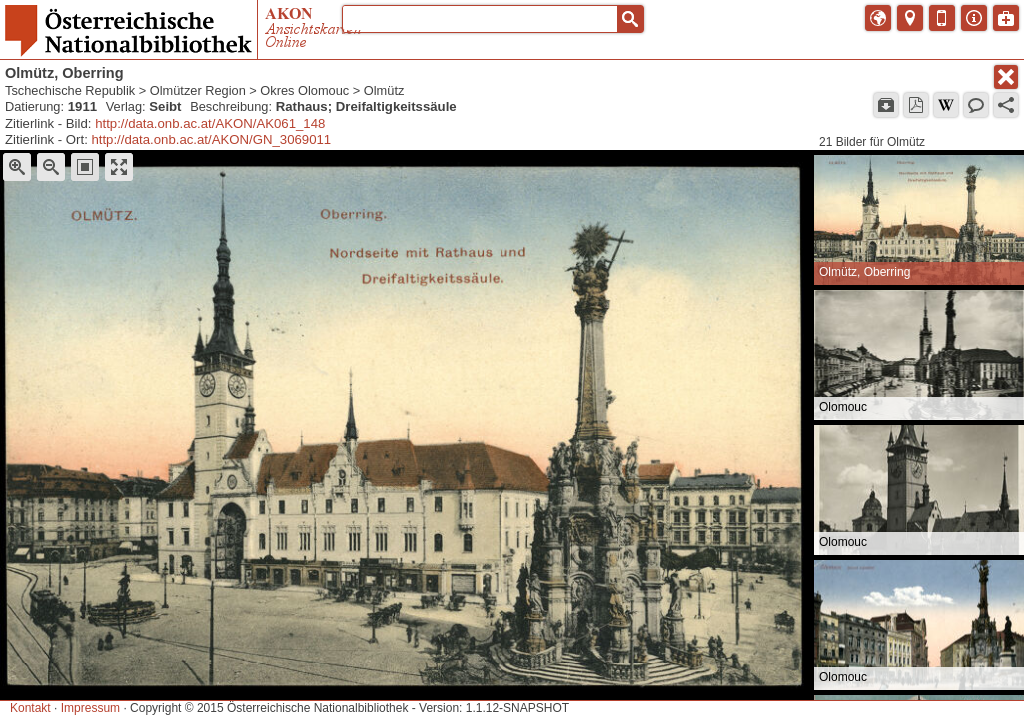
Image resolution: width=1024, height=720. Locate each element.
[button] (630, 19)
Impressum (90, 708)
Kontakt (30, 708)
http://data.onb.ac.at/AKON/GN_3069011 (211, 139)
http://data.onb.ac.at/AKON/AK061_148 (210, 123)
